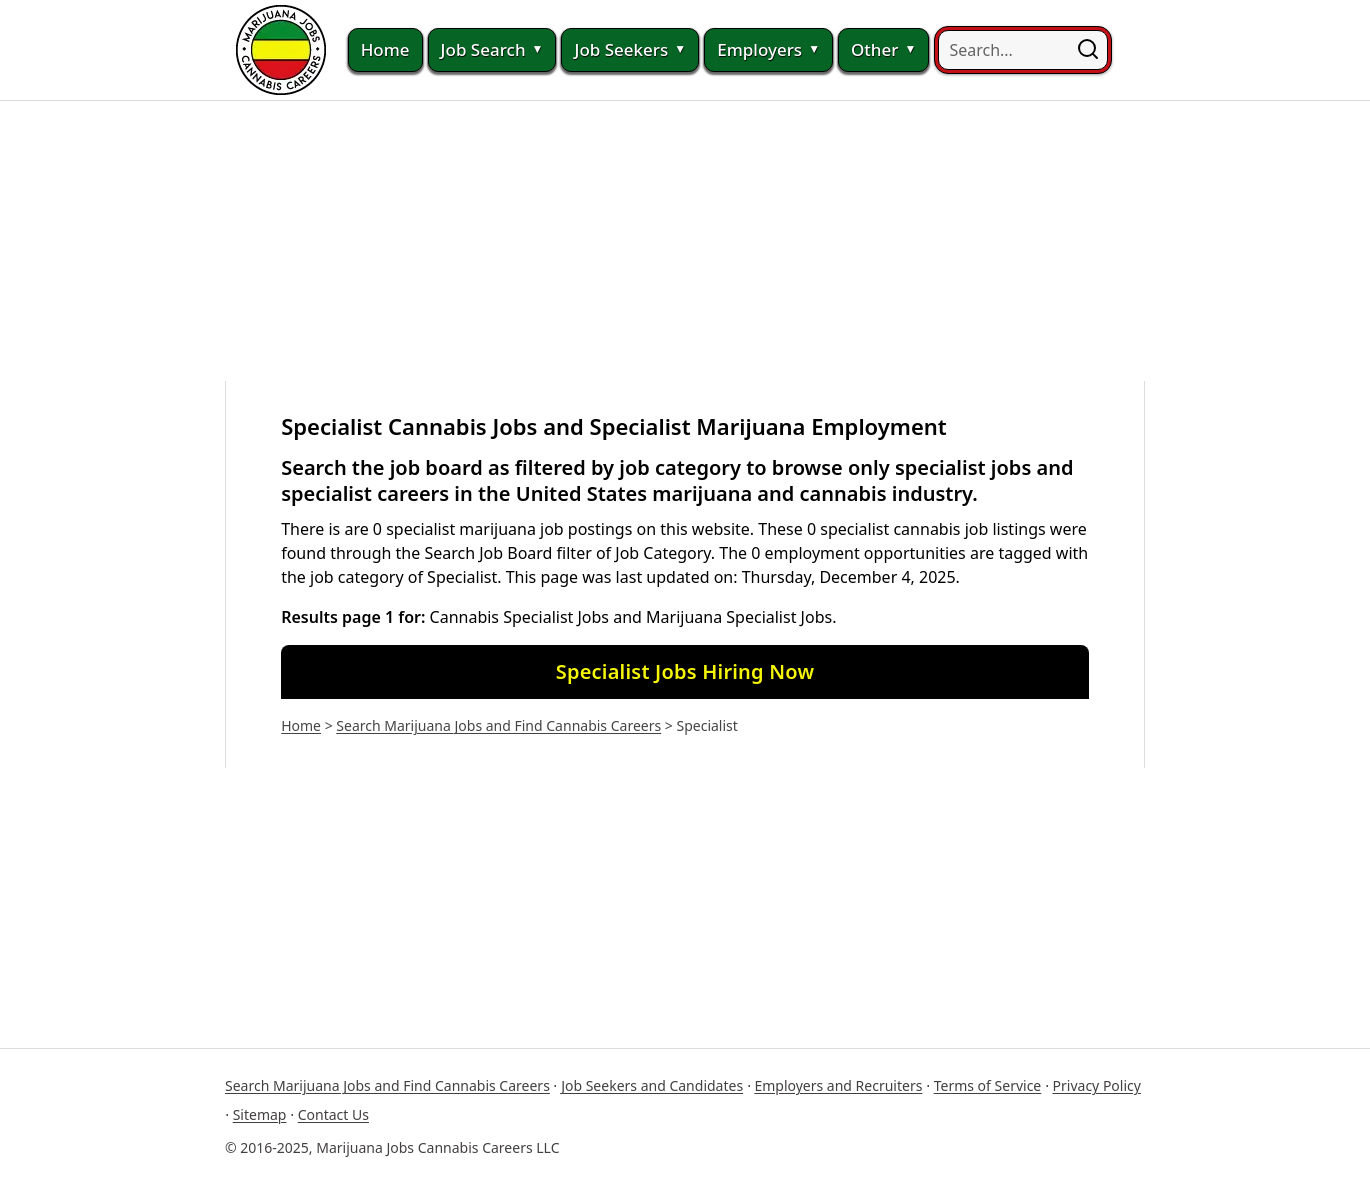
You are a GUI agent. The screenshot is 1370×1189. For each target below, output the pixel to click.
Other (883, 50)
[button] (1088, 50)
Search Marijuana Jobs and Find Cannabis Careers (498, 725)
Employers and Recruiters (838, 1085)
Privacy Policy (1097, 1085)
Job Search (492, 50)
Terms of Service (988, 1085)
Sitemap (260, 1114)
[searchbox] (1023, 50)
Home (385, 49)
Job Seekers (630, 50)
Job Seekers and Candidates (652, 1085)
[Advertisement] (685, 241)
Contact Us (333, 1114)
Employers (768, 50)
